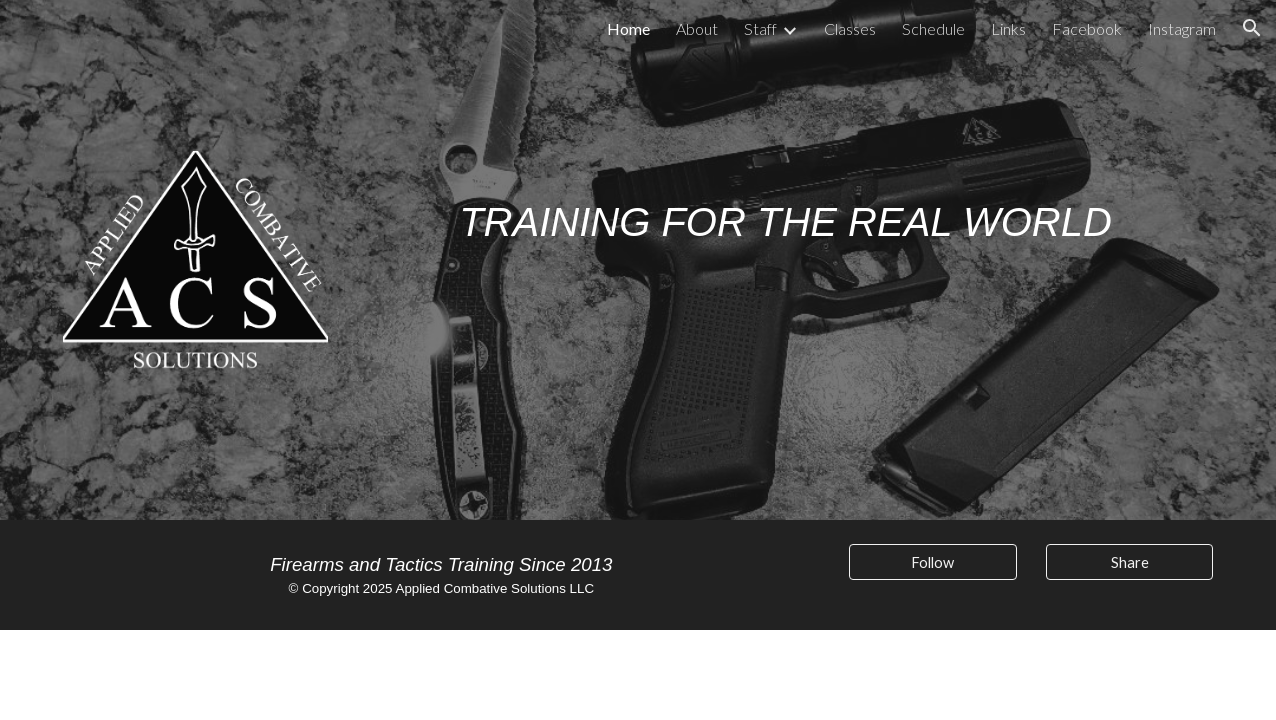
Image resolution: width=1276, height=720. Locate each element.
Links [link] (1008, 28)
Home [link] (628, 28)
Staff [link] (760, 28)
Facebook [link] (1087, 28)
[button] (1252, 28)
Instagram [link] (1182, 28)
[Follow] (932, 562)
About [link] (697, 28)
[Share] (1129, 562)
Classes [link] (850, 28)
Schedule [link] (933, 28)
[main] (786, 207)
